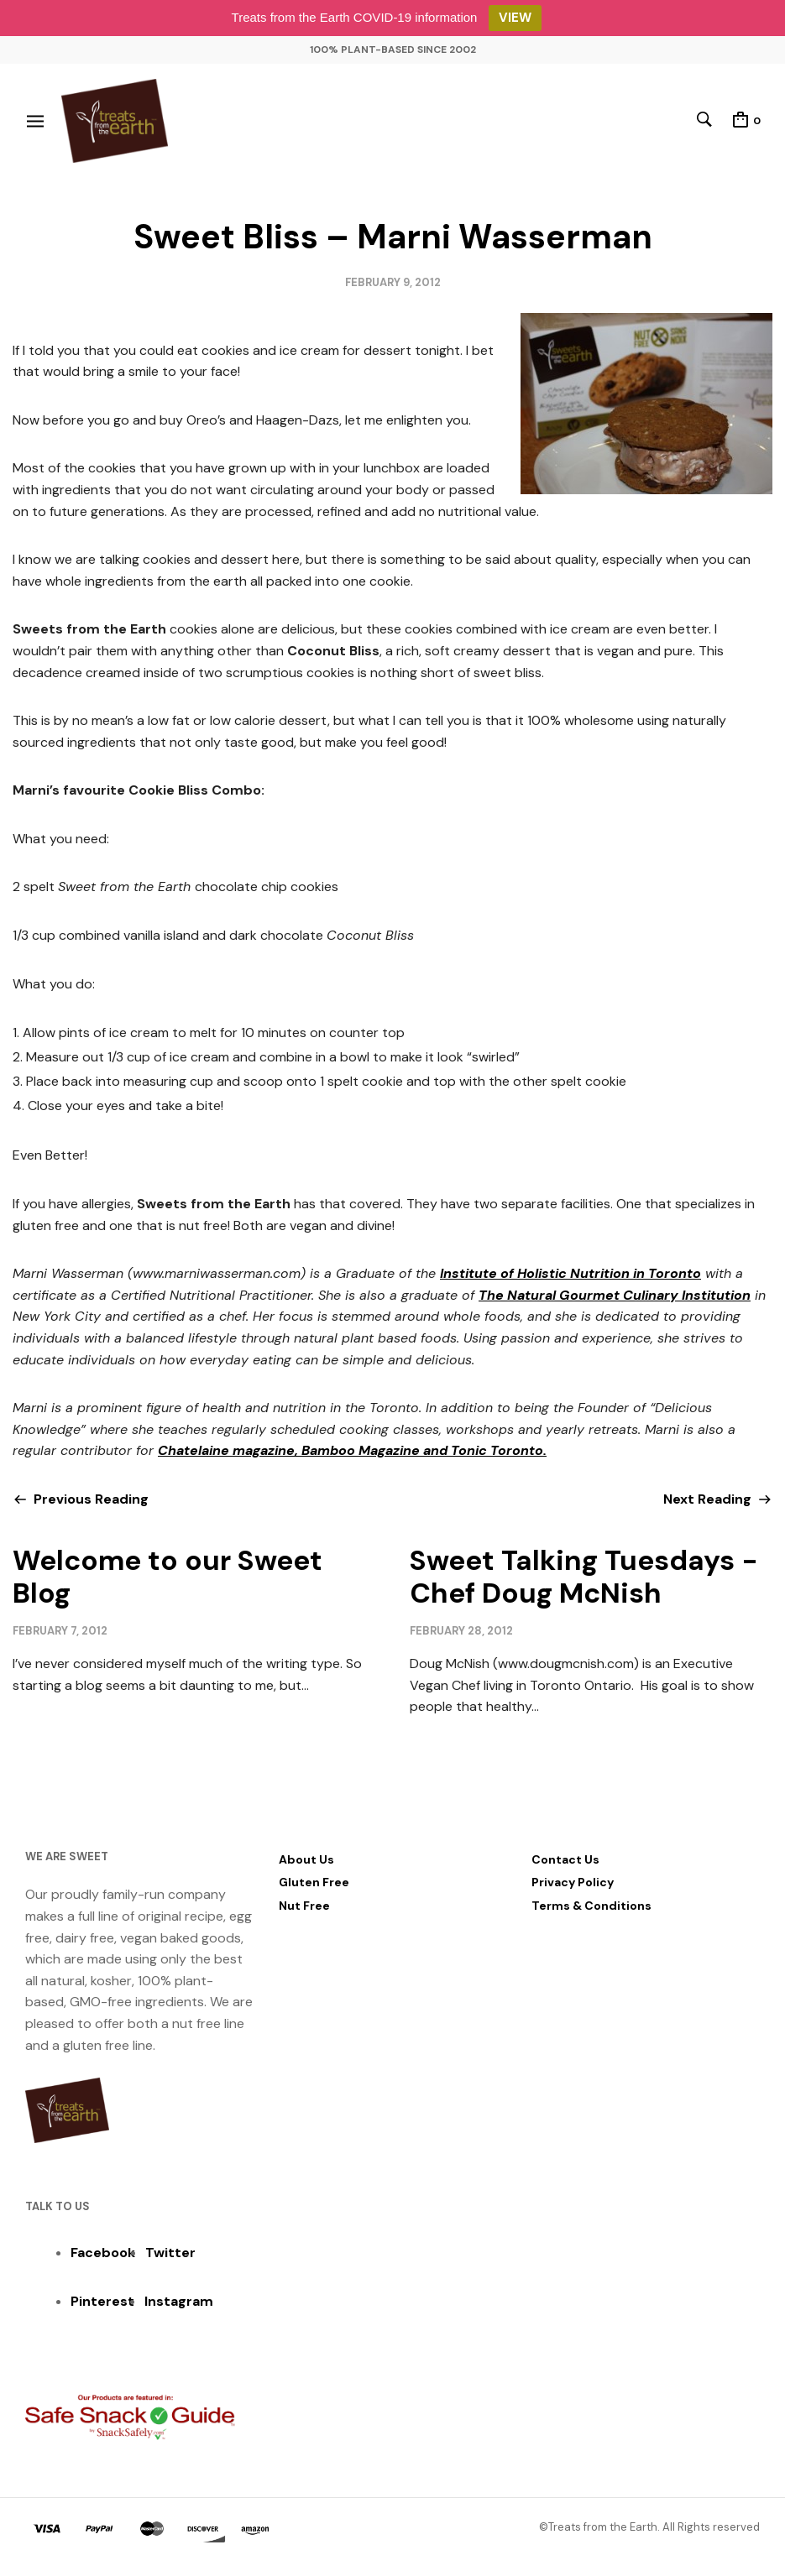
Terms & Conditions (591, 1905)
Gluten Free (314, 1882)
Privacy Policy (572, 1882)
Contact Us (565, 1859)
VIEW (515, 17)
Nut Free (304, 1905)
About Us (306, 1859)
